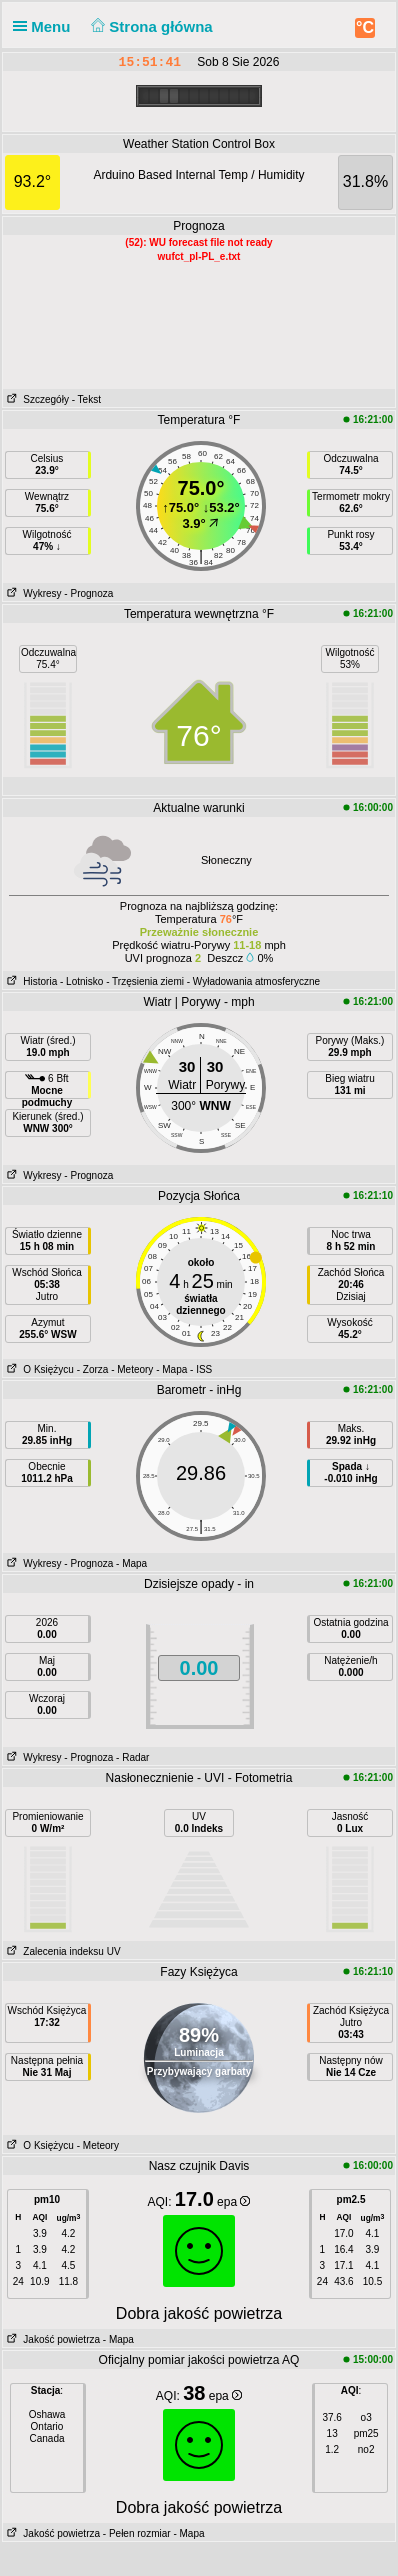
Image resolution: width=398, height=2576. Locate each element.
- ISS (201, 1369)
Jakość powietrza (51, 2339)
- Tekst (86, 399)
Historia (30, 981)
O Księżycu (38, 1369)
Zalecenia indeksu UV (62, 1951)
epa (233, 2202)
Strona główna (150, 26)
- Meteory (132, 1369)
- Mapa (171, 1369)
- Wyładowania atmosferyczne (253, 981)
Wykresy (32, 593)
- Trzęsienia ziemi (145, 981)
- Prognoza (88, 593)
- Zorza (93, 1369)
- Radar (132, 1757)
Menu (46, 26)
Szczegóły (36, 399)
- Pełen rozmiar (137, 2533)
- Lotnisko (81, 981)
